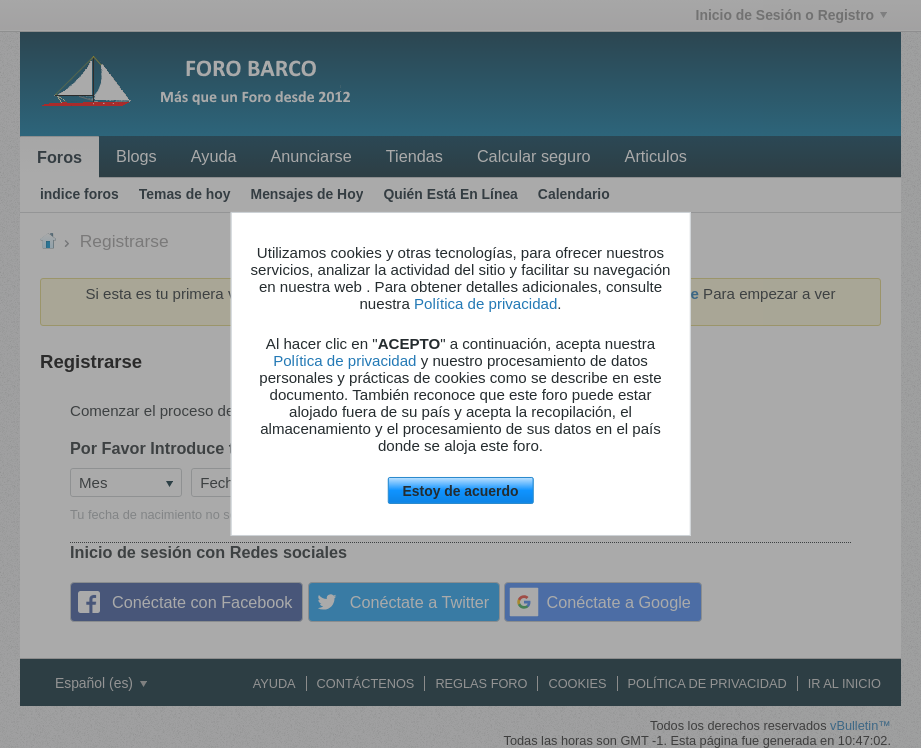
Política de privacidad (485, 303)
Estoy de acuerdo (461, 491)
